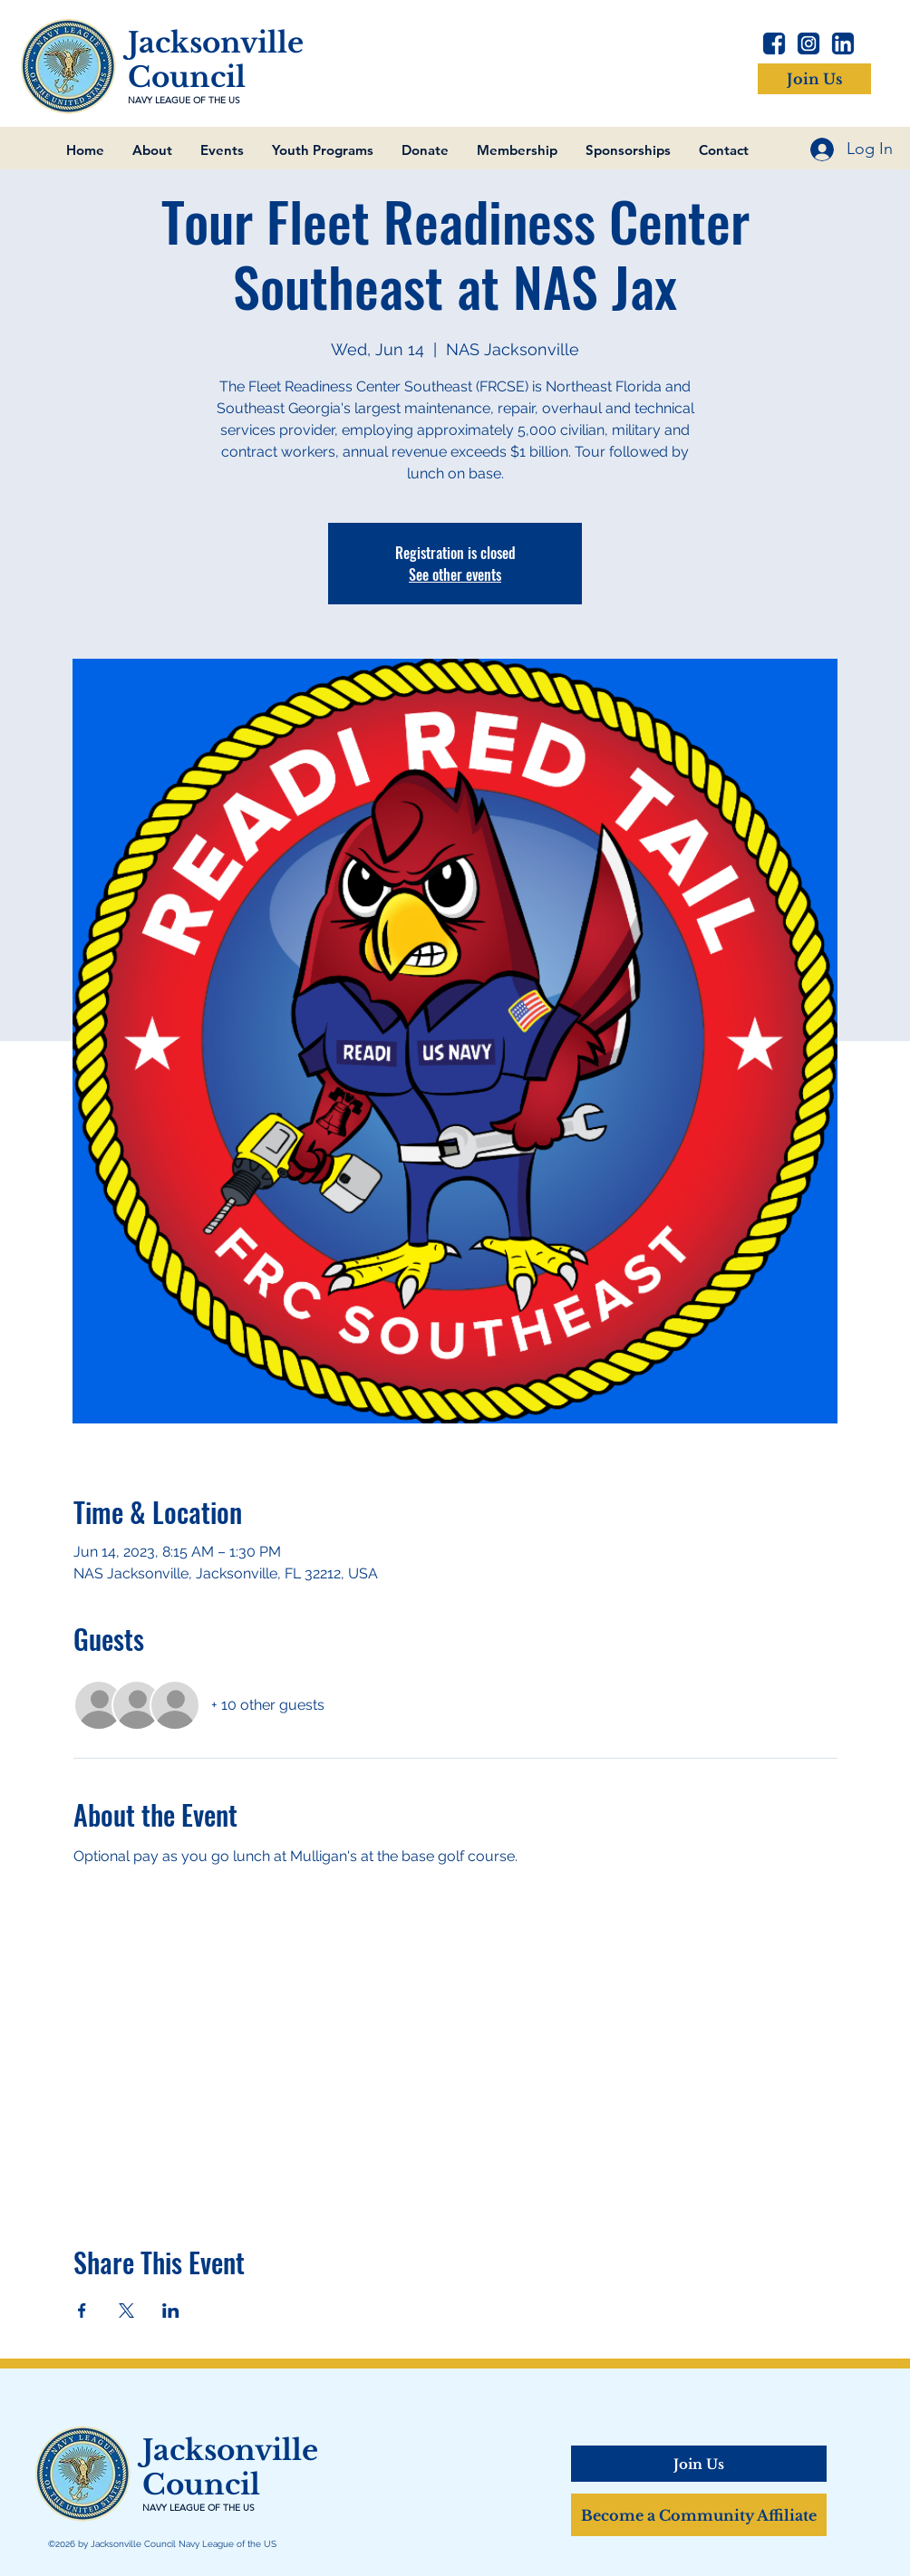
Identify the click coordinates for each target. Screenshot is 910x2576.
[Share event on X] (126, 2310)
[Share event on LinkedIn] (170, 2310)
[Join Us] (814, 78)
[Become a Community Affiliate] (699, 2515)
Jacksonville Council (216, 59)
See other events (455, 574)
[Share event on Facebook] (82, 2310)
